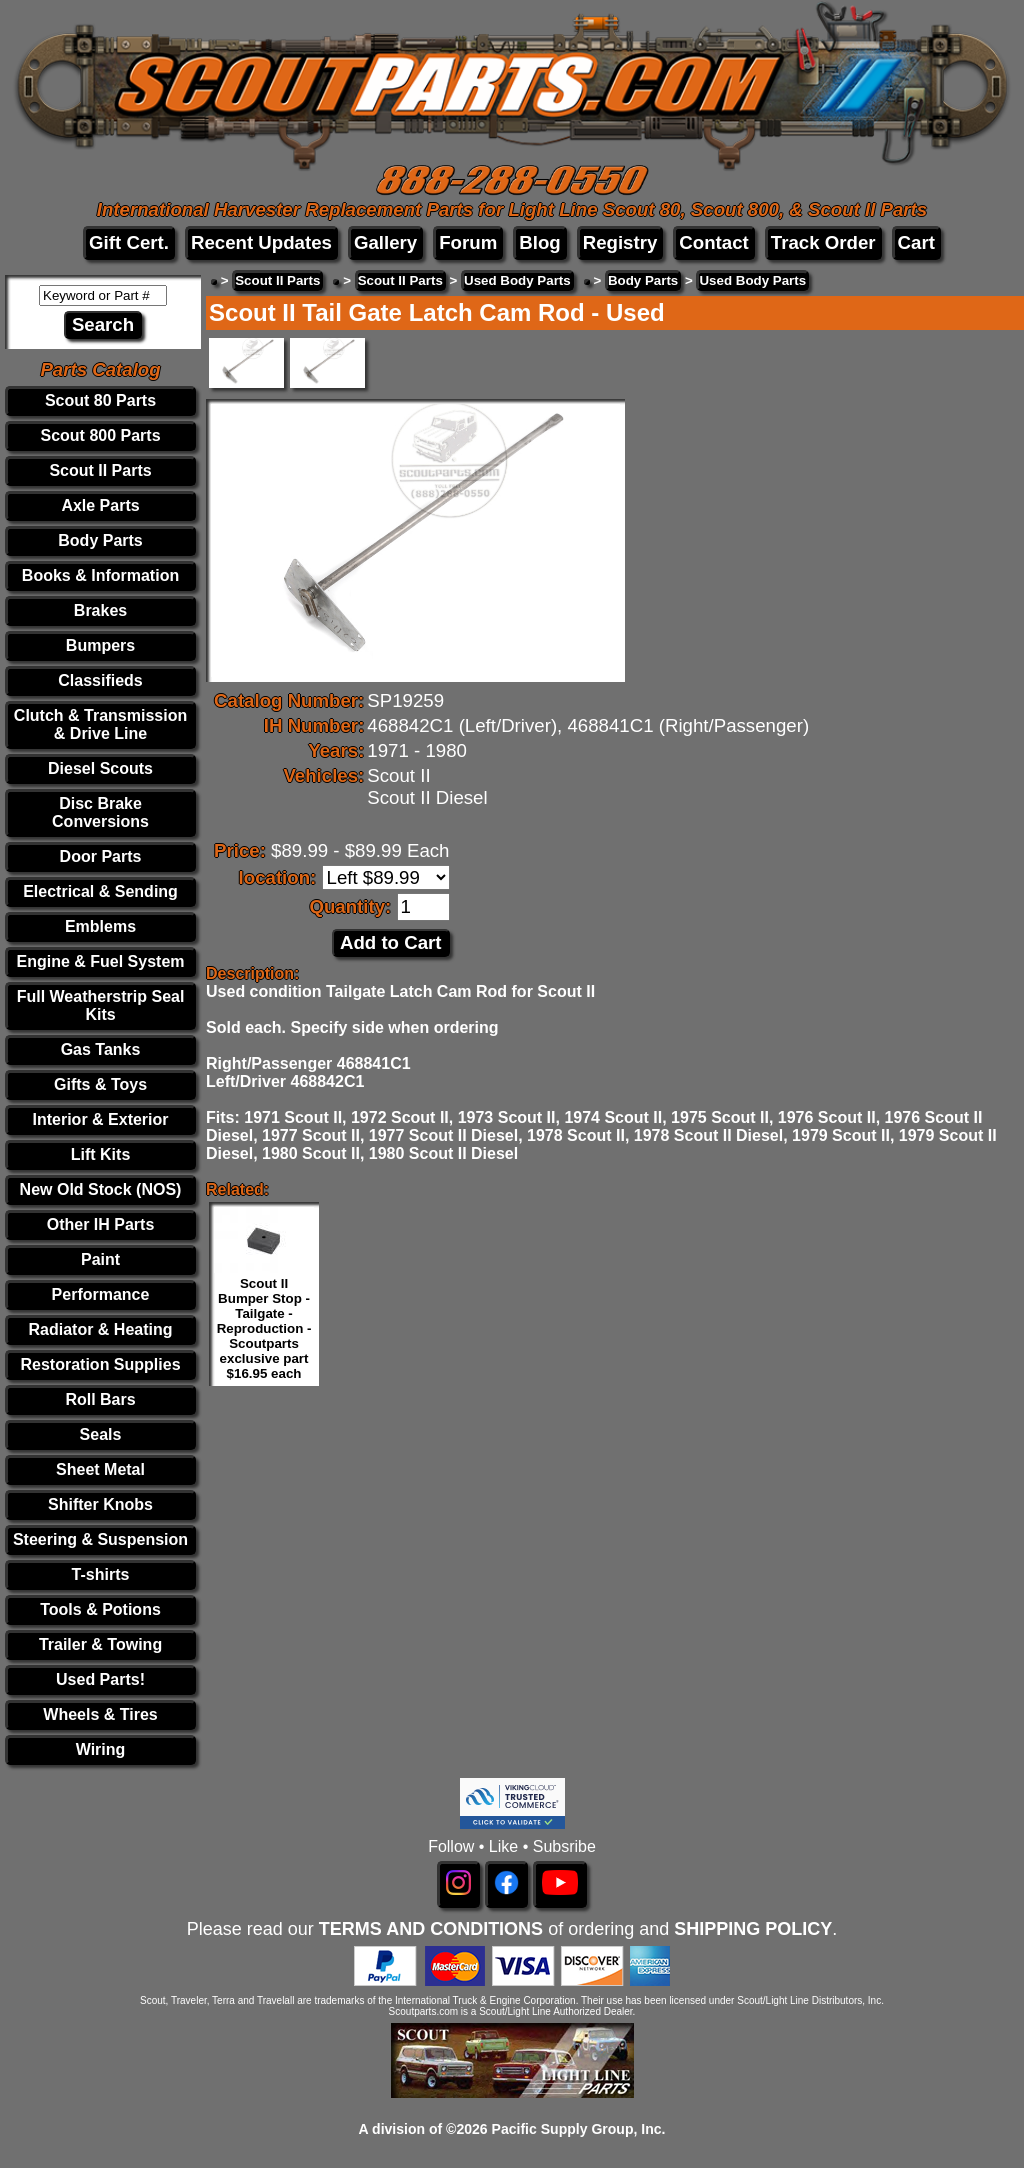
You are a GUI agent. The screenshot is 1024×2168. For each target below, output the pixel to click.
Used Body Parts (517, 280)
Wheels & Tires (100, 1714)
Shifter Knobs (100, 1504)
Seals (101, 1434)
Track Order (823, 242)
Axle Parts (100, 505)
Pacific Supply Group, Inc (577, 2129)
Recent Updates (261, 242)
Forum (468, 242)
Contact (713, 242)
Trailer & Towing (100, 1644)
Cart (916, 242)
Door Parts (101, 856)
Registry (620, 242)
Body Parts (100, 540)
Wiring (101, 1749)
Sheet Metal (100, 1469)
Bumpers (100, 645)
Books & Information (100, 575)
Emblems (100, 926)
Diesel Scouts (100, 768)
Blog (539, 242)
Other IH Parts (101, 1224)
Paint (100, 1259)
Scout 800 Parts (100, 435)
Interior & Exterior (101, 1119)
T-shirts (101, 1574)
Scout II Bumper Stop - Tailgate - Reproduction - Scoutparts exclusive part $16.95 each (264, 1328)
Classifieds (100, 680)
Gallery (385, 242)
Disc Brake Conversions (100, 812)
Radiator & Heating (101, 1329)
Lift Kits (101, 1154)
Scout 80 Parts (100, 400)
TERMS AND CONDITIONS (431, 1929)
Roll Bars (100, 1399)
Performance (101, 1294)
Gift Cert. (129, 242)
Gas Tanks (101, 1049)
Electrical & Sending (100, 891)
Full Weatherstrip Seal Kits (101, 1005)
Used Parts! (100, 1679)
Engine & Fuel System (100, 961)
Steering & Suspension (100, 1539)
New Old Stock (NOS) (101, 1189)
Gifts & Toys (100, 1084)
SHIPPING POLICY (753, 1929)
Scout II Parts (100, 470)
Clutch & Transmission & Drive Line (100, 724)
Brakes (100, 610)
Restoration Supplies (101, 1364)
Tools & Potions (100, 1609)
